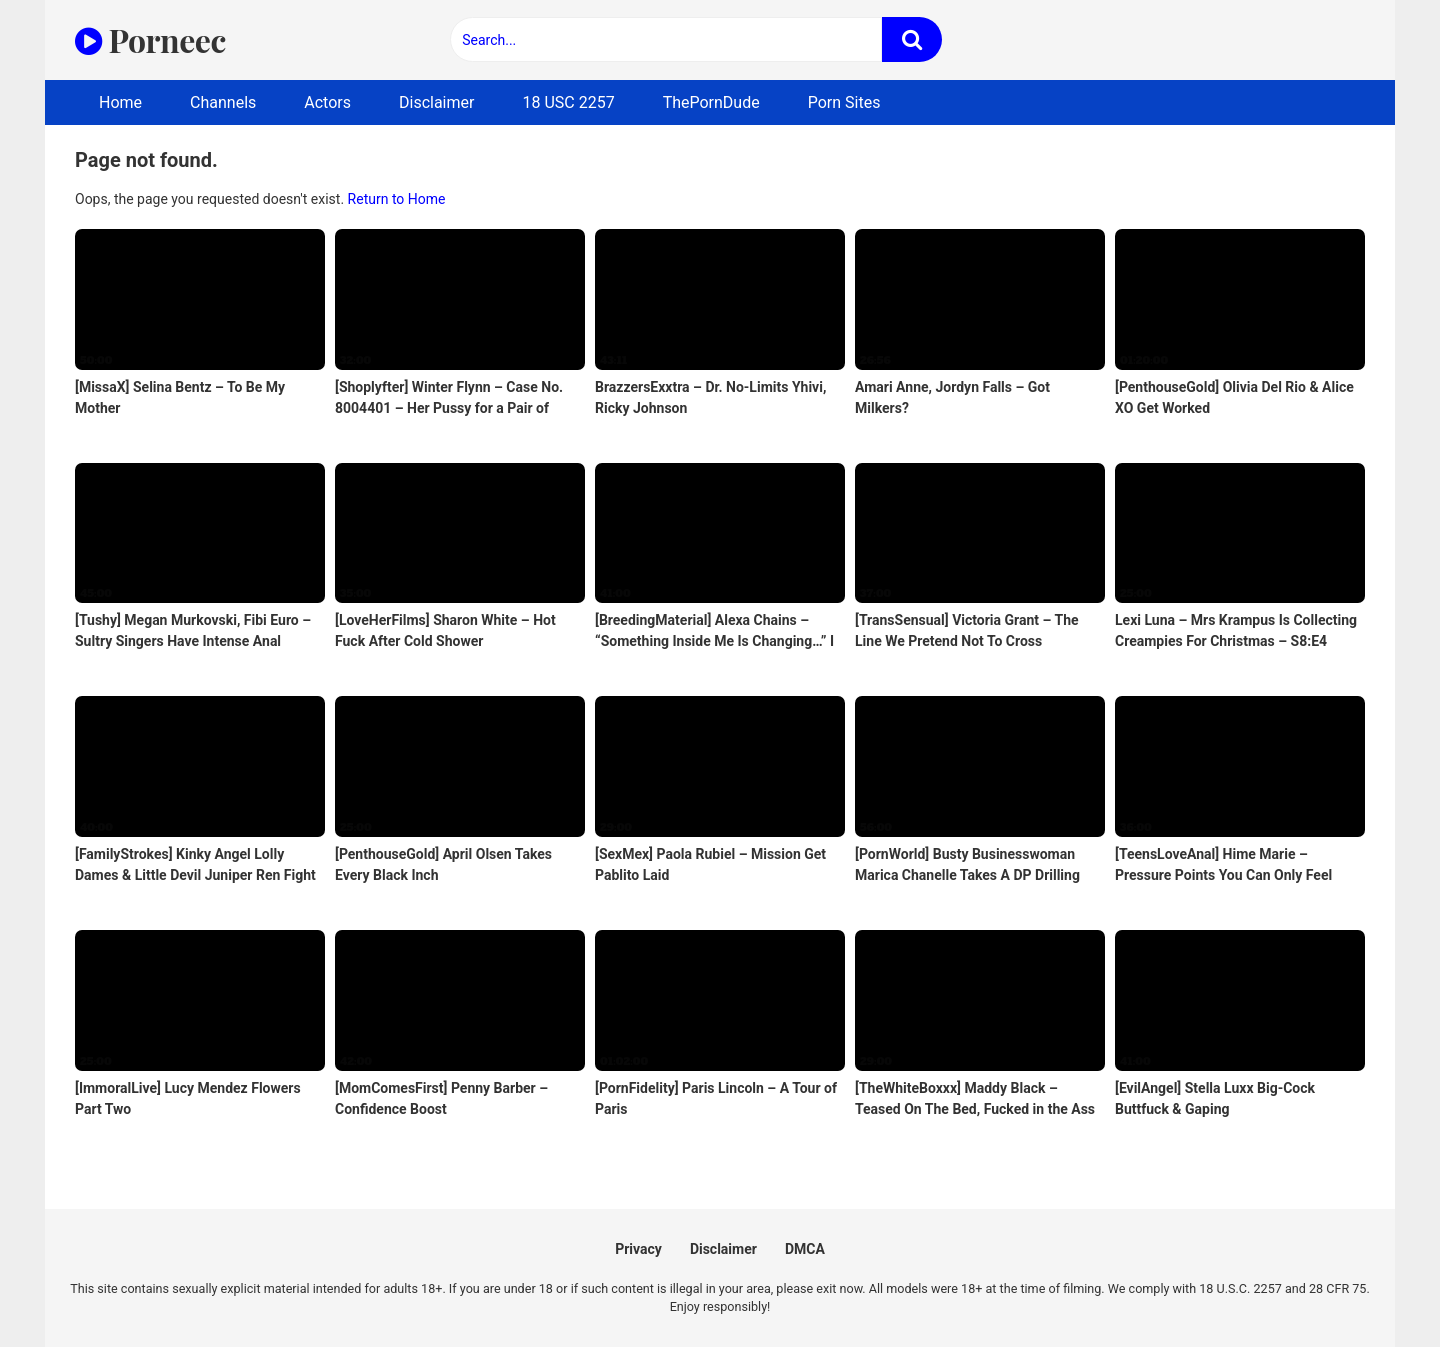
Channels (223, 102)
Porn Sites (844, 102)
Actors (327, 102)
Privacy (638, 1249)
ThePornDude (711, 102)
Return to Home (397, 199)
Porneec (150, 39)
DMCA (805, 1249)
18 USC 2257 (568, 102)
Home (120, 102)
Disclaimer (436, 102)
